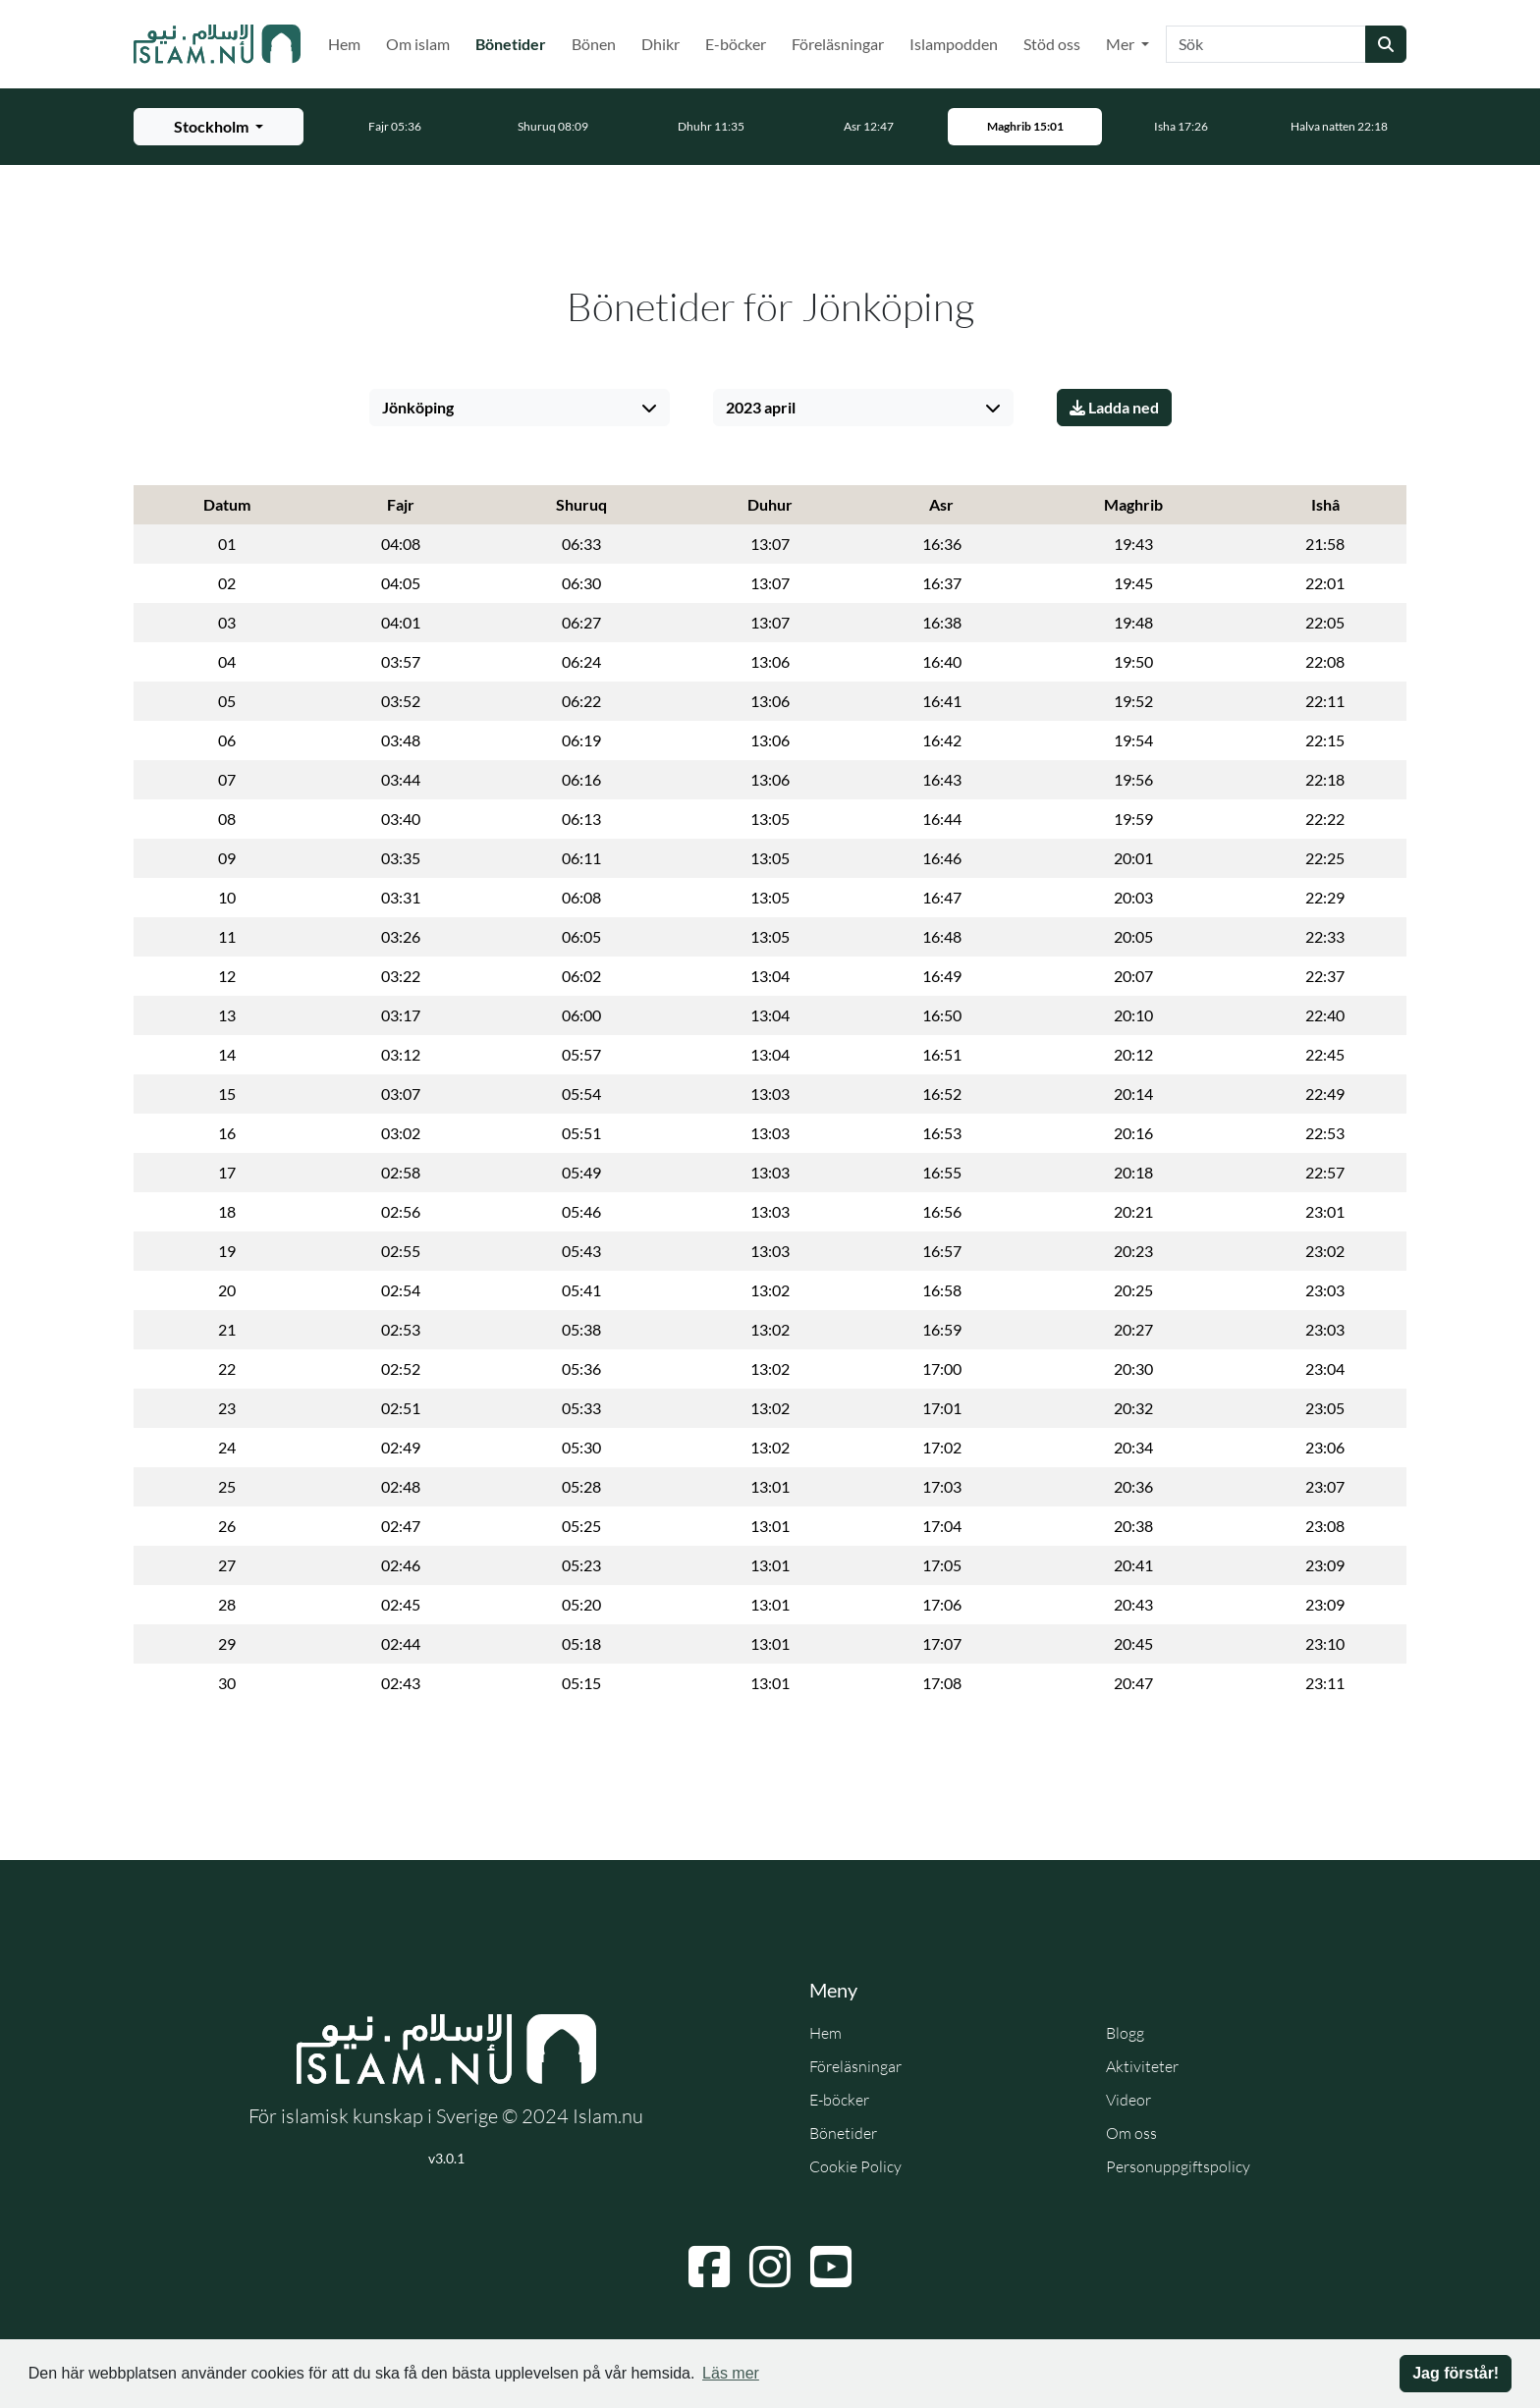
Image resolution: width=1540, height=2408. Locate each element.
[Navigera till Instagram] (770, 2266)
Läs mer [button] (730, 2373)
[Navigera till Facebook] (709, 2266)
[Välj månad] (863, 407)
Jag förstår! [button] (1455, 2373)
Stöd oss (1051, 43)
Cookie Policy (855, 2166)
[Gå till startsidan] (217, 44)
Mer (1121, 43)
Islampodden (953, 43)
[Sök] (1266, 44)
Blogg (1125, 2033)
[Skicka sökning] (1385, 44)
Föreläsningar (838, 43)
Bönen (594, 43)
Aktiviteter (1142, 2066)
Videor (1128, 2099)
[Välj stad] (519, 407)
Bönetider (514, 42)
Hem (344, 43)
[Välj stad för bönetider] (218, 126)
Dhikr (660, 43)
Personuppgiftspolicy (1178, 2166)
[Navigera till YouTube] (831, 2266)
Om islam (418, 43)
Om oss (1131, 2133)
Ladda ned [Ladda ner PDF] (1114, 407)
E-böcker (735, 43)
